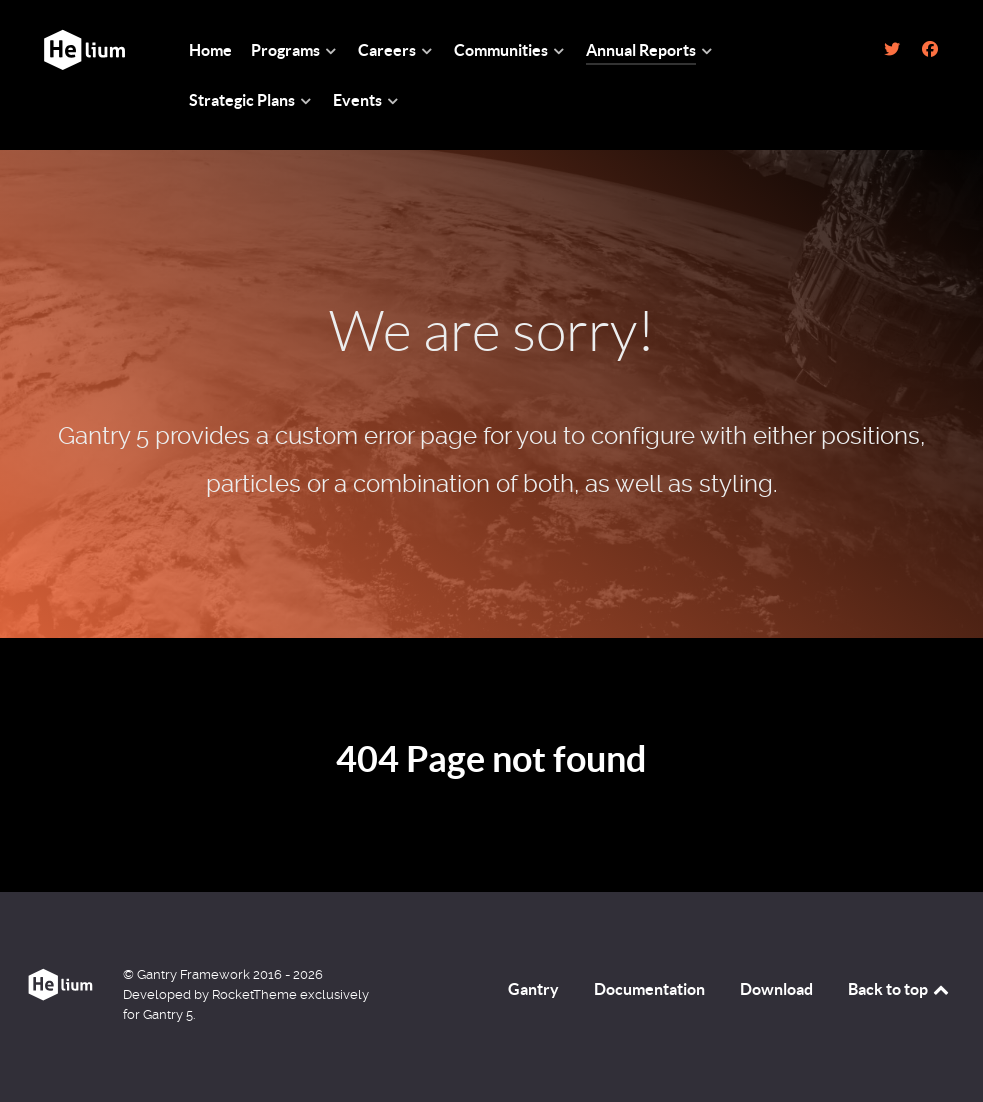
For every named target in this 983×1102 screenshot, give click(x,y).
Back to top (900, 989)
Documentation (649, 989)
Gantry (533, 989)
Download (776, 989)
